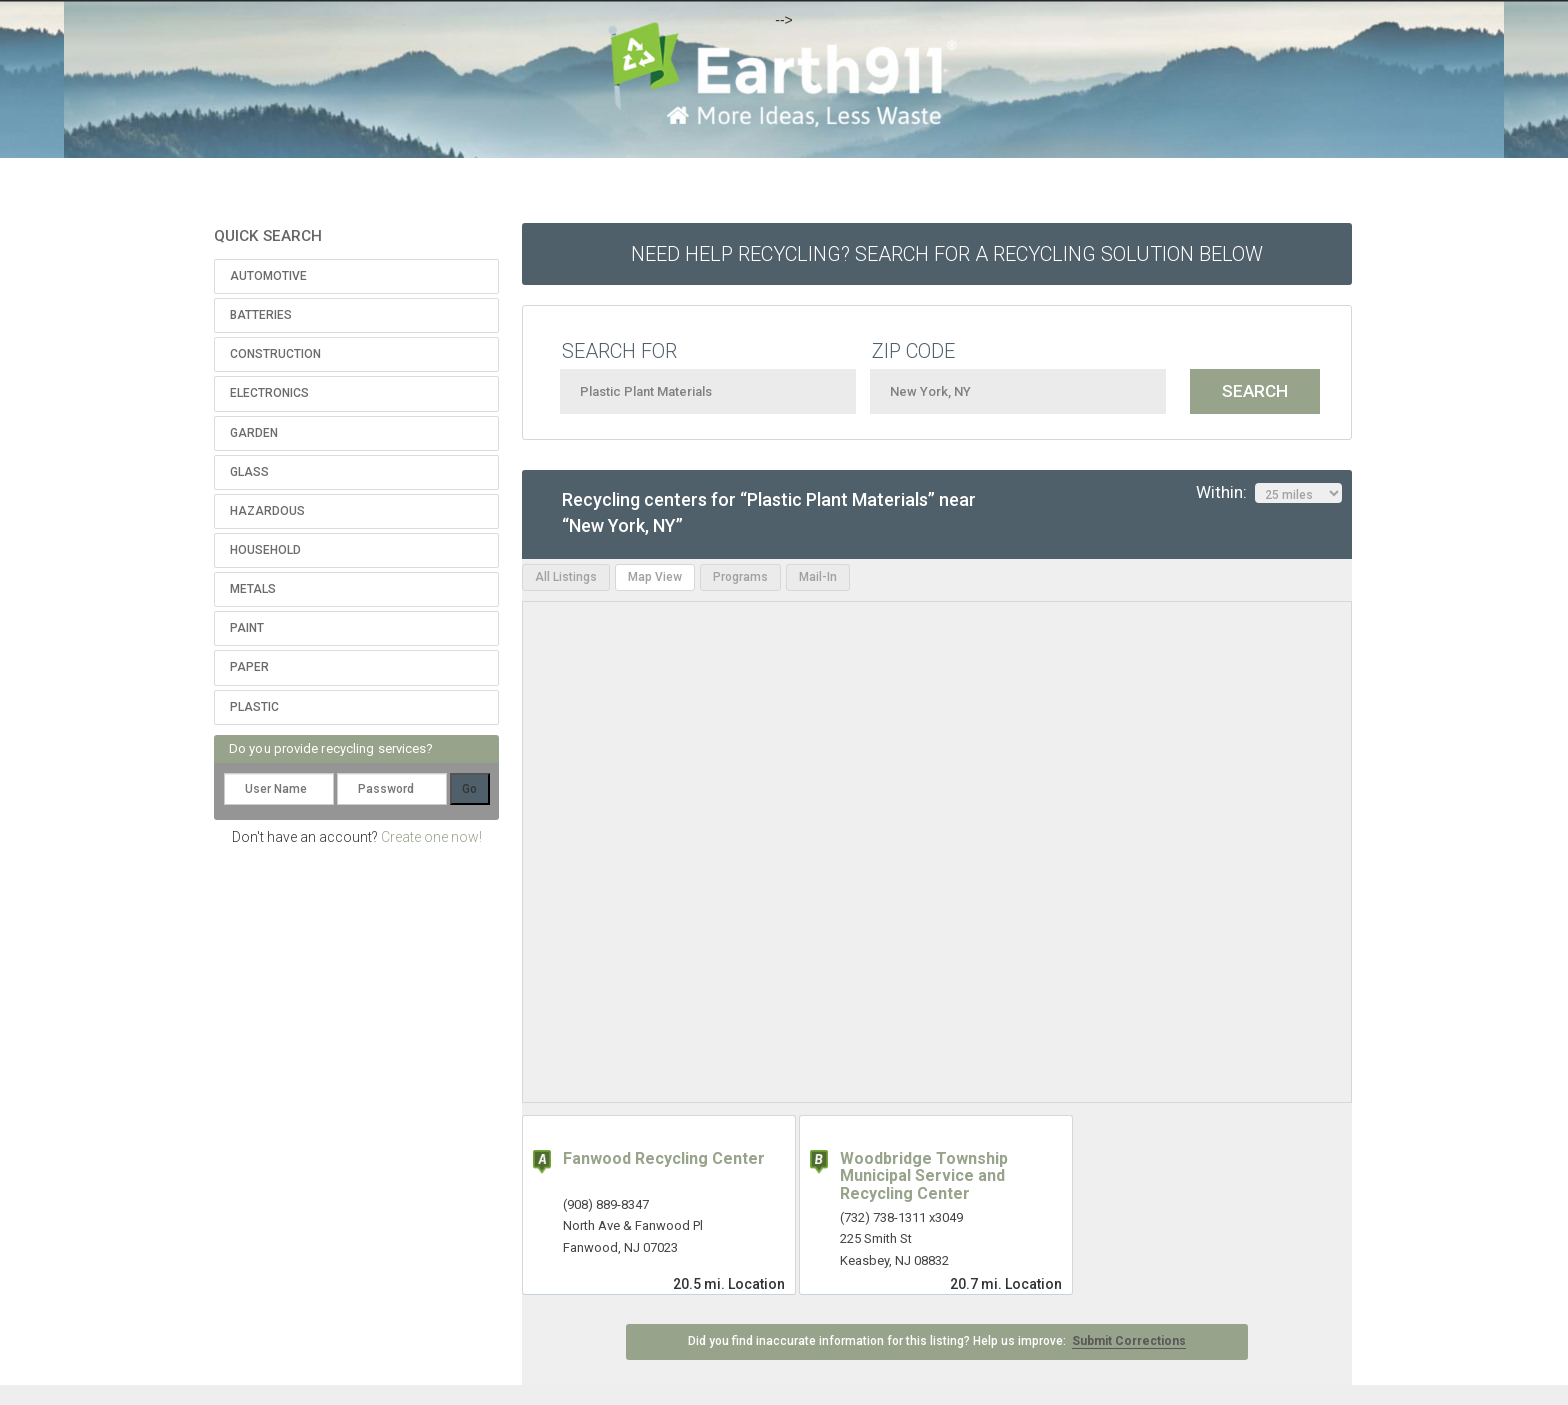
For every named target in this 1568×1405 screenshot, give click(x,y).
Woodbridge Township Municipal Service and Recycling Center (924, 1176)
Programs (740, 577)
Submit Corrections (1129, 1341)
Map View (655, 577)
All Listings (566, 577)
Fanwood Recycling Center (664, 1158)
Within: (1269, 493)
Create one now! (431, 837)
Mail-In (818, 577)
